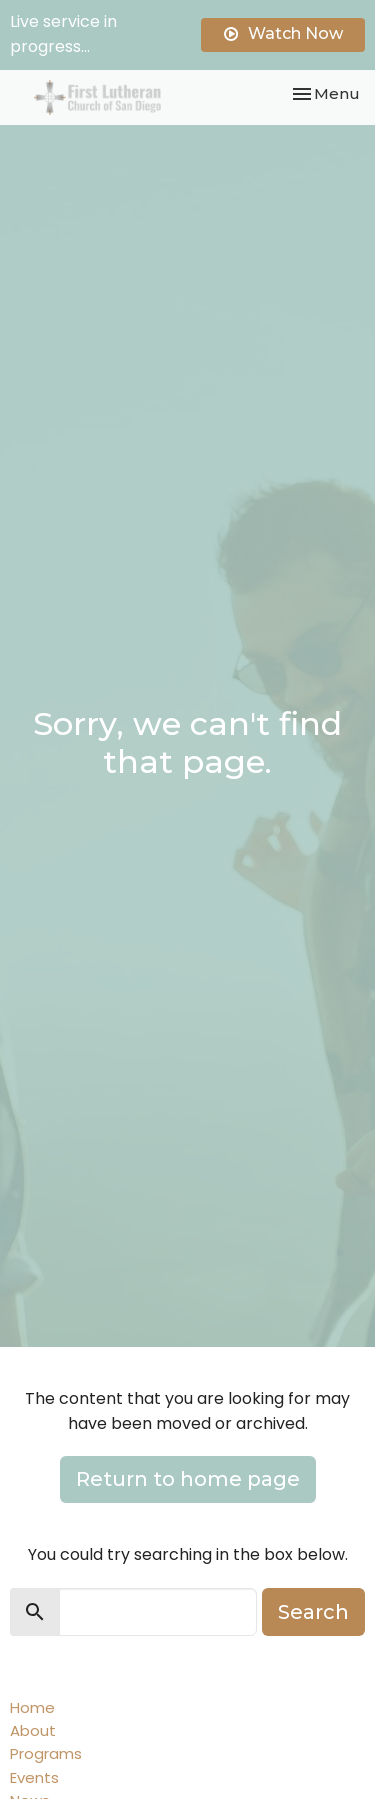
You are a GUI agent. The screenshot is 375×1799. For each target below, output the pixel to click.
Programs (46, 1753)
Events (34, 1777)
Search (313, 1612)
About (33, 1730)
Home (32, 1707)
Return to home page (188, 1479)
